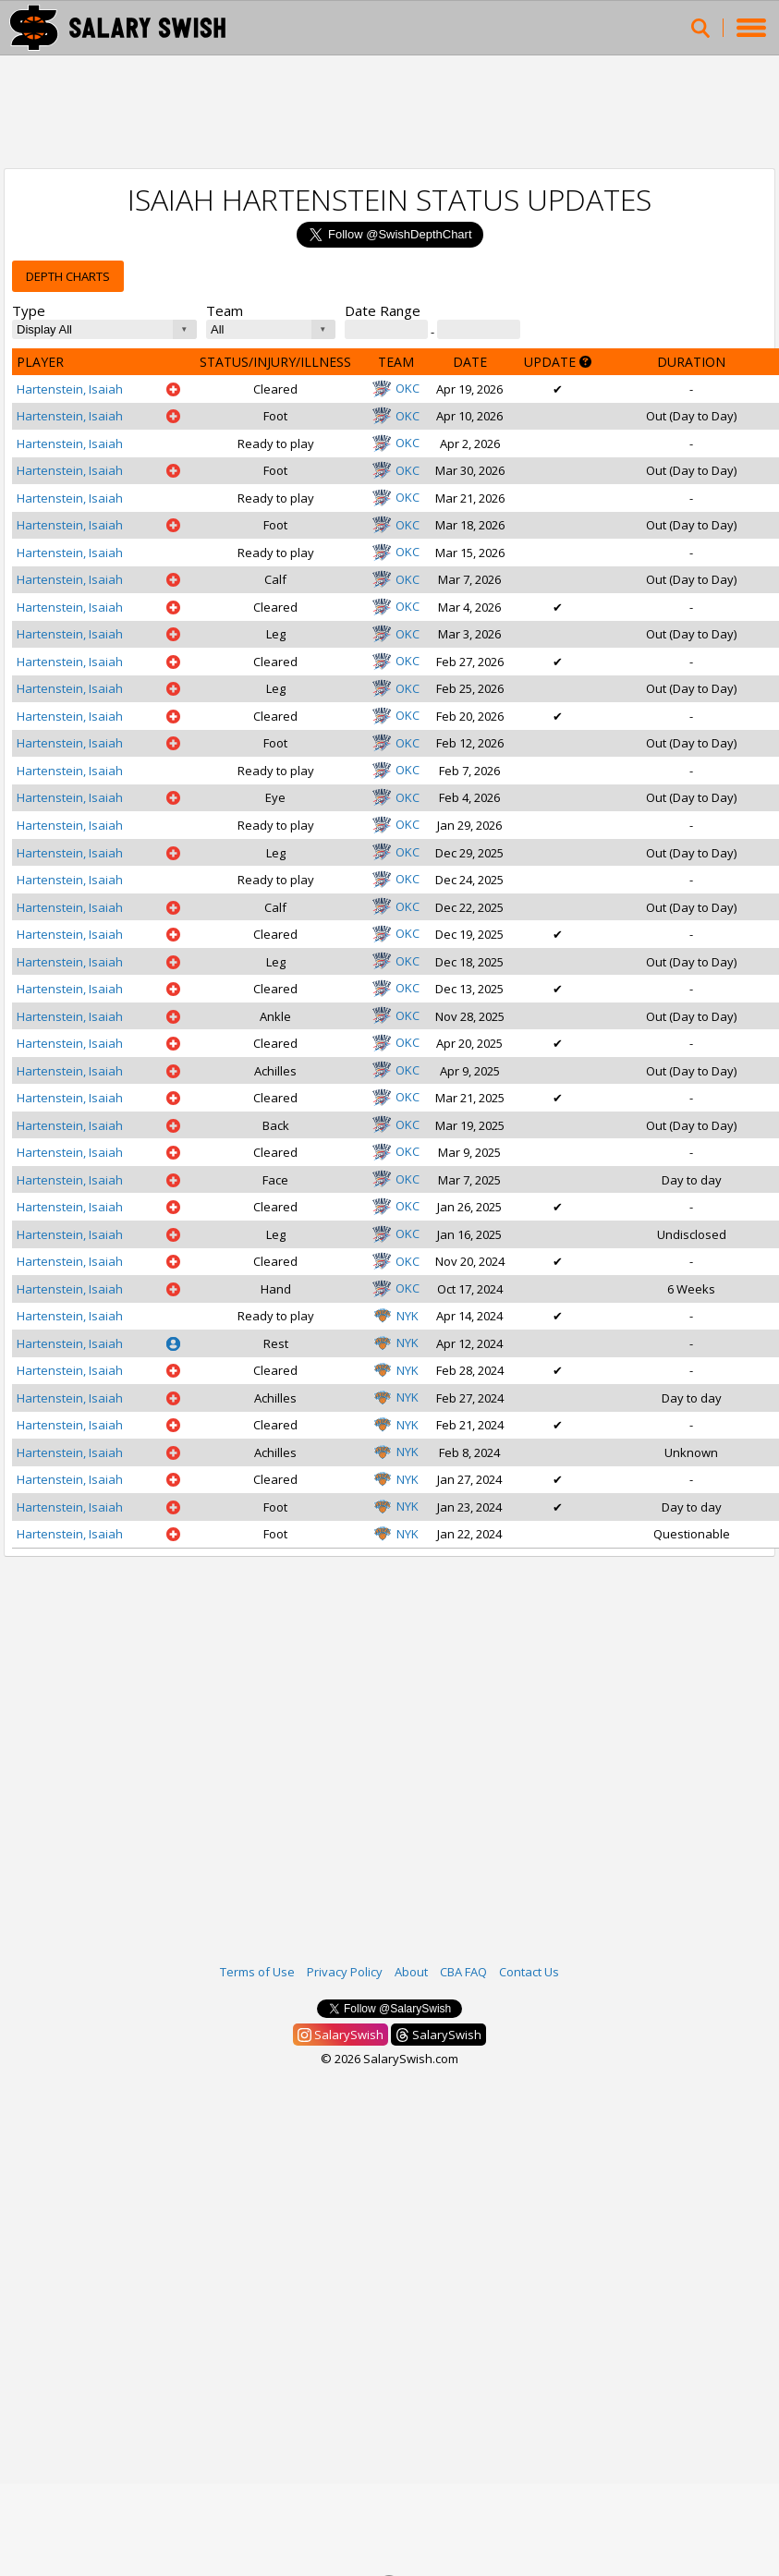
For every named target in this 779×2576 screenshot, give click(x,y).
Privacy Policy (345, 1971)
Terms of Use (257, 1971)
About (411, 1971)
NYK (396, 1315)
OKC (396, 388)
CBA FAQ (463, 1971)
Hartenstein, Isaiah (70, 389)
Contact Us (529, 1971)
